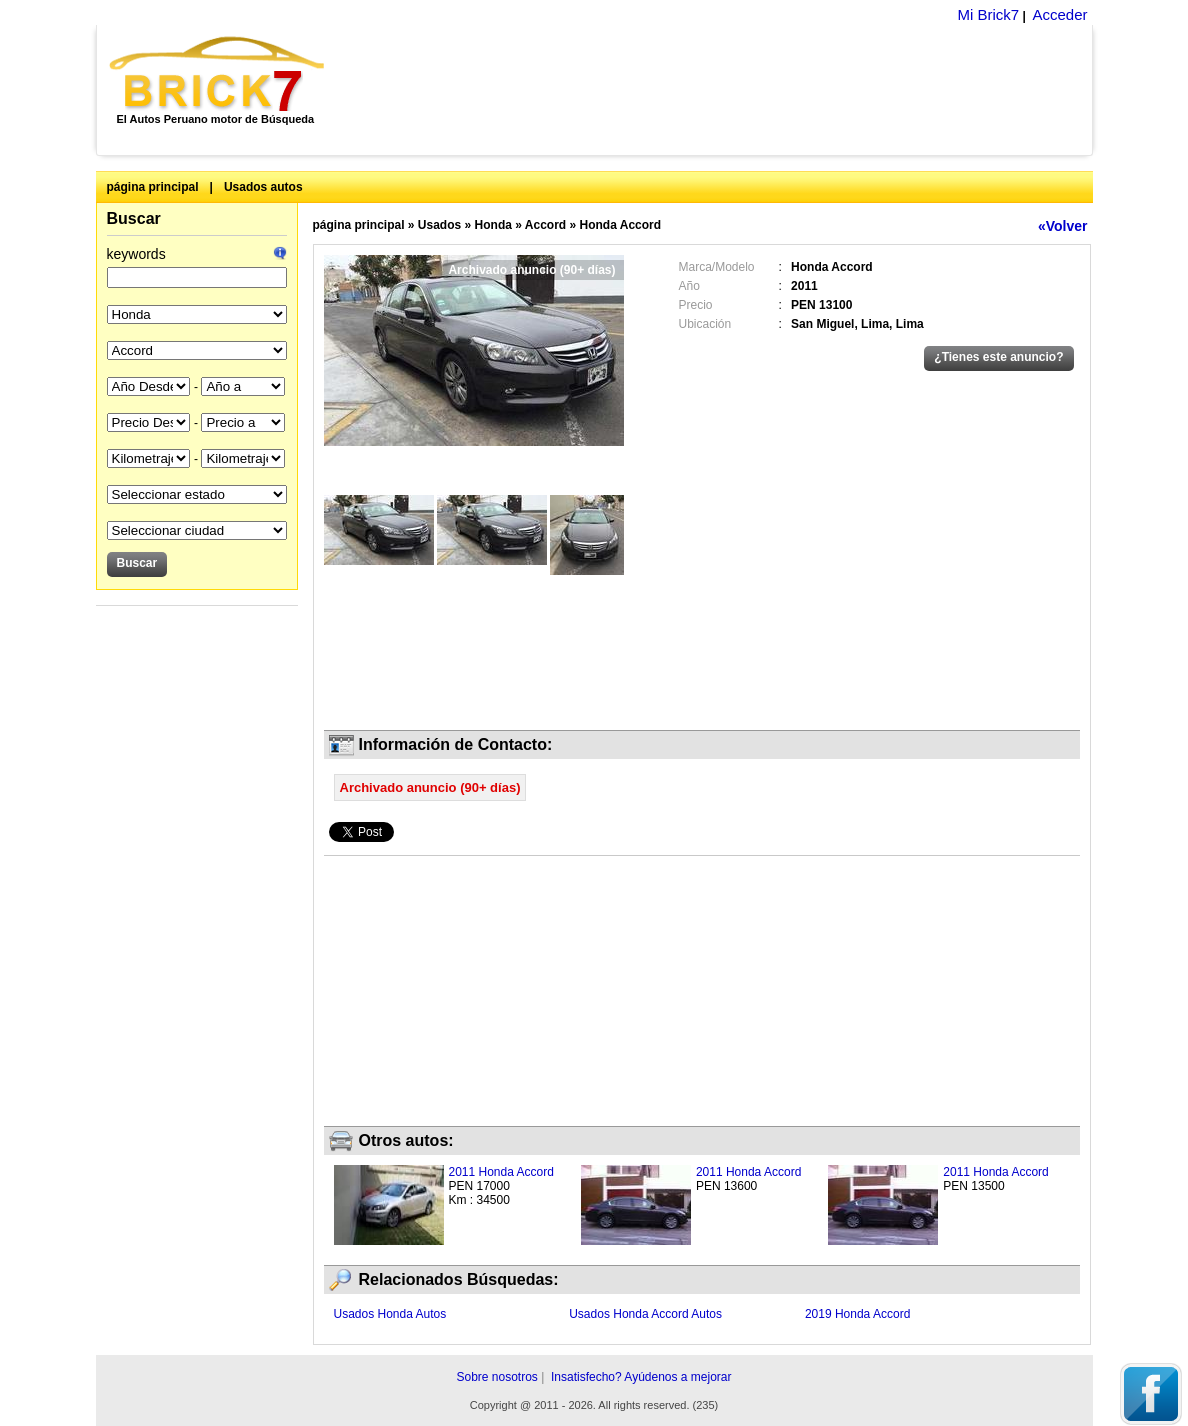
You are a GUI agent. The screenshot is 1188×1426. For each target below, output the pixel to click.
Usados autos (263, 187)
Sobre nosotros (496, 1377)
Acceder (1059, 14)
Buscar (134, 218)
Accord (545, 225)
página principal (153, 187)
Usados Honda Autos (390, 1314)
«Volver (1063, 226)
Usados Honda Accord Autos (645, 1314)
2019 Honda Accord (857, 1314)
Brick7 (218, 74)
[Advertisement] (719, 90)
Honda (493, 225)
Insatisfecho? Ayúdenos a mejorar (641, 1377)
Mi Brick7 (988, 14)
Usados (439, 225)
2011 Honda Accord (501, 1172)
